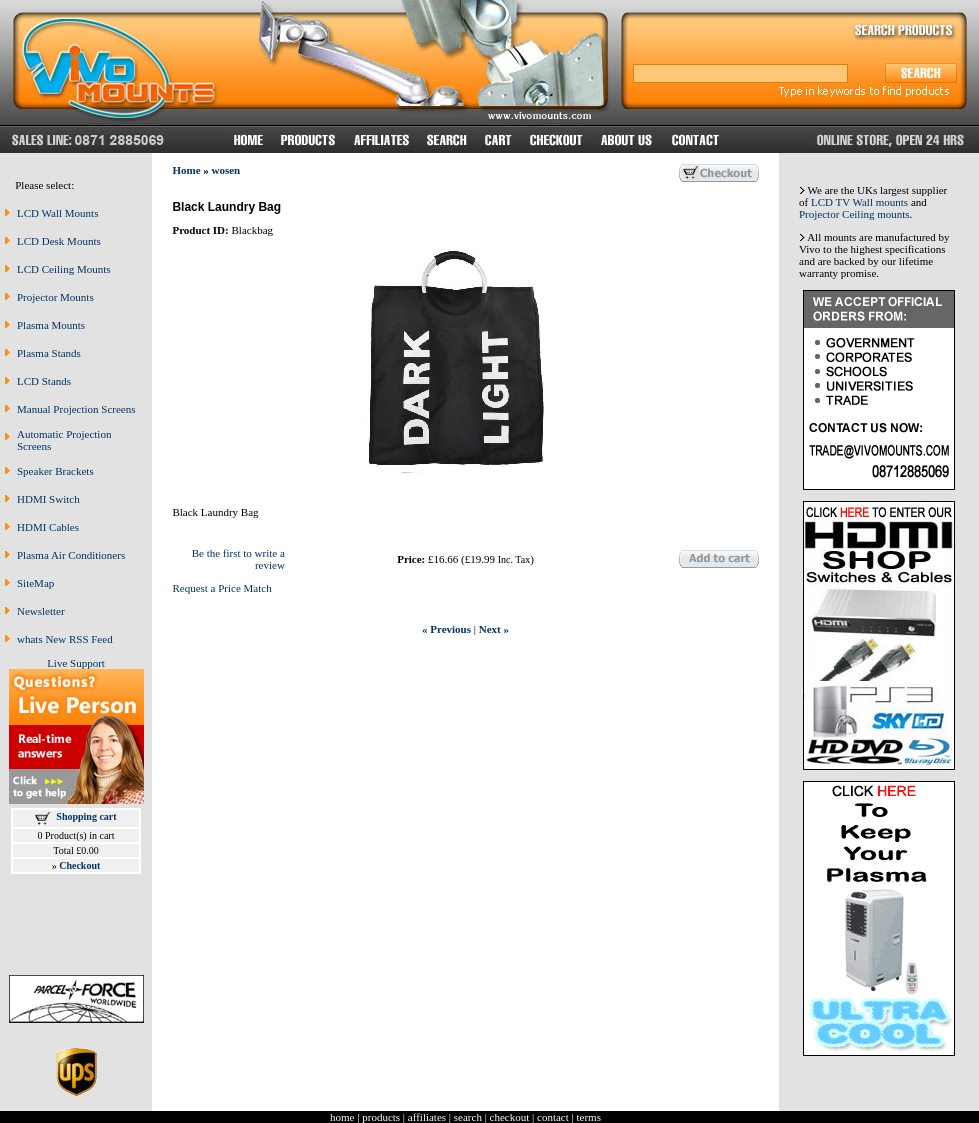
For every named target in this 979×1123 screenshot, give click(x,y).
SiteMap (35, 583)
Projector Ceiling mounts (854, 214)
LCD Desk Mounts (59, 241)
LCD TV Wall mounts (859, 202)
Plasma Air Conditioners (71, 555)
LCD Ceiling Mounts (64, 269)
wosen (226, 170)
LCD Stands (44, 381)
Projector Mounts (55, 297)
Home (186, 170)
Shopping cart (86, 816)
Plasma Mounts (51, 325)
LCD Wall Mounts (57, 213)
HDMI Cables (48, 527)
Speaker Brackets (55, 471)
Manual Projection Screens (76, 409)
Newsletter (41, 611)
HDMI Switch (48, 499)
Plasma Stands (49, 353)
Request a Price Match (221, 588)
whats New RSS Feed (65, 639)
